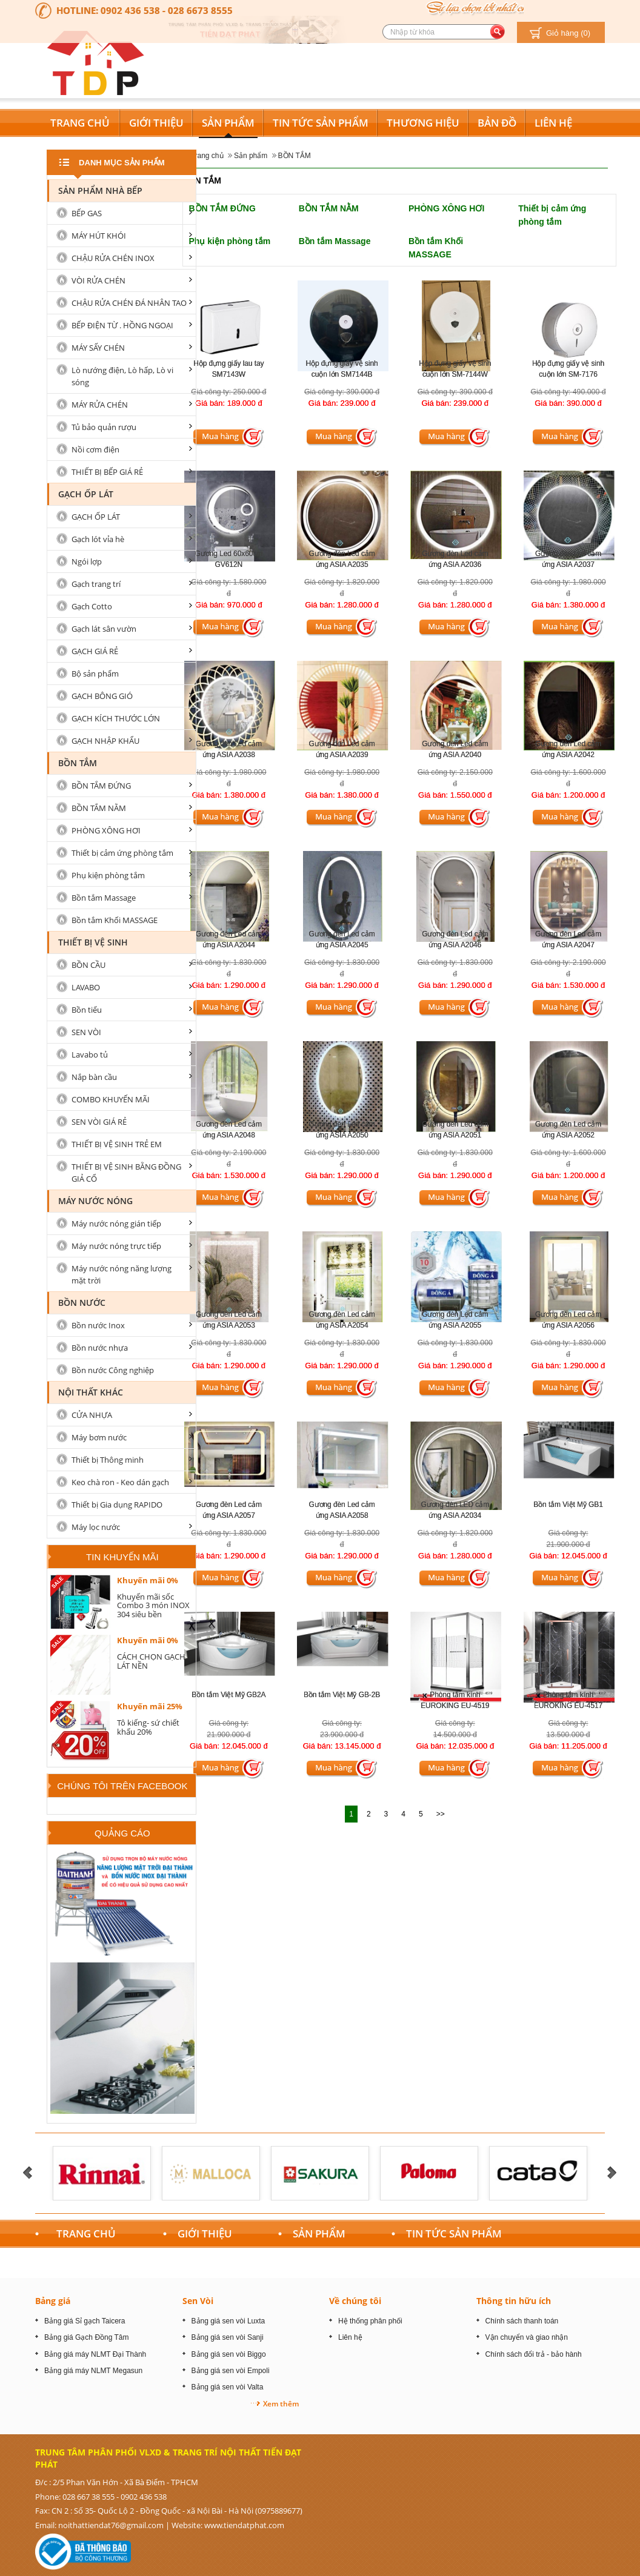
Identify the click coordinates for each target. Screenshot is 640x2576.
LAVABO (86, 987)
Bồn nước (81, 1302)
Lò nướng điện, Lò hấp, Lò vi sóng (122, 376)
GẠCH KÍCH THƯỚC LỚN (116, 718)
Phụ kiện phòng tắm (230, 241)
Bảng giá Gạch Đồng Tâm (86, 2337)
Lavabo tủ (90, 1054)
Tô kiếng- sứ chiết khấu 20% (148, 1727)
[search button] (497, 31)
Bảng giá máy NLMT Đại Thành (95, 2354)
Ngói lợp (87, 561)
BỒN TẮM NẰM (329, 208)
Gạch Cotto (92, 606)
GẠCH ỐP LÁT (85, 494)
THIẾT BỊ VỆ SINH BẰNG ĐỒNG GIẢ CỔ (126, 1172)
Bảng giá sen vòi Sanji (228, 2337)
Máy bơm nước (99, 1437)
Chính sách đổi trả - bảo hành (533, 2354)
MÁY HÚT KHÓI (99, 235)
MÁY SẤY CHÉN (98, 347)
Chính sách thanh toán (522, 2321)
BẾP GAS (87, 213)
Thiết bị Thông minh (108, 1459)
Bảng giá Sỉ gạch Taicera (84, 2321)
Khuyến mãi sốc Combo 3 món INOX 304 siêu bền (153, 1605)
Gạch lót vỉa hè (98, 539)
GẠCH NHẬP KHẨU (105, 740)
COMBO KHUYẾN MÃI (111, 1099)
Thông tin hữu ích (513, 2300)
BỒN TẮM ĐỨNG (222, 208)
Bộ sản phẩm (95, 673)
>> (440, 1814)
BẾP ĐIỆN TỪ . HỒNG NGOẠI (122, 325)
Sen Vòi (197, 2300)
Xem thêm (281, 2404)
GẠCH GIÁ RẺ (95, 651)
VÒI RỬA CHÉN (98, 280)
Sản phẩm (250, 155)
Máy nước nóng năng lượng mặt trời (122, 1274)
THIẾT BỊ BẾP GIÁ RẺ (107, 471)
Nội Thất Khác (90, 1392)
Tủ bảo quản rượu (104, 427)
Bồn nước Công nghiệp (113, 1370)
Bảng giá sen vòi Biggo (229, 2354)
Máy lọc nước (96, 1526)
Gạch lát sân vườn (104, 628)
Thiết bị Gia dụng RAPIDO (117, 1504)
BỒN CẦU (88, 964)
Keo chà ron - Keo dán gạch (120, 1482)
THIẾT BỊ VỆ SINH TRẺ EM (117, 1144)
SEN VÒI (86, 1032)
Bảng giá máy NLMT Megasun (93, 2370)
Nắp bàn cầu (94, 1076)
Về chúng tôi (355, 2300)
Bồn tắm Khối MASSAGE (115, 920)
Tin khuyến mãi (122, 1557)
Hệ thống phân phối (370, 2321)
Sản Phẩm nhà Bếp (100, 190)
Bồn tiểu (87, 1009)
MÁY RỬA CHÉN (100, 404)
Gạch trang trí (96, 583)
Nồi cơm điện (95, 449)
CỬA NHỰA (92, 1414)
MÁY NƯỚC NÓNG (95, 1201)
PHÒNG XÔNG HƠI (446, 208)
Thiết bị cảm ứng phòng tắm (122, 852)
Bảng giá (52, 2300)
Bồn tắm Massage (335, 241)
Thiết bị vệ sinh (93, 942)
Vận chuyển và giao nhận (526, 2337)
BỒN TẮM (294, 155)
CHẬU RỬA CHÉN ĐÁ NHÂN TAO (129, 302)
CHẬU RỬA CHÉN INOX (113, 258)
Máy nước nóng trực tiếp (116, 1245)
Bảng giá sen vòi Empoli (231, 2370)
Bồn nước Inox (98, 1325)
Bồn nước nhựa (100, 1347)
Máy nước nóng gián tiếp (116, 1223)
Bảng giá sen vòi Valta (228, 2387)
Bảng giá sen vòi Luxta (228, 2321)
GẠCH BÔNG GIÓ (102, 695)
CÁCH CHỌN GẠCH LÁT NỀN (151, 1660)
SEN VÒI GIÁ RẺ (99, 1121)
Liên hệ (350, 2337)
